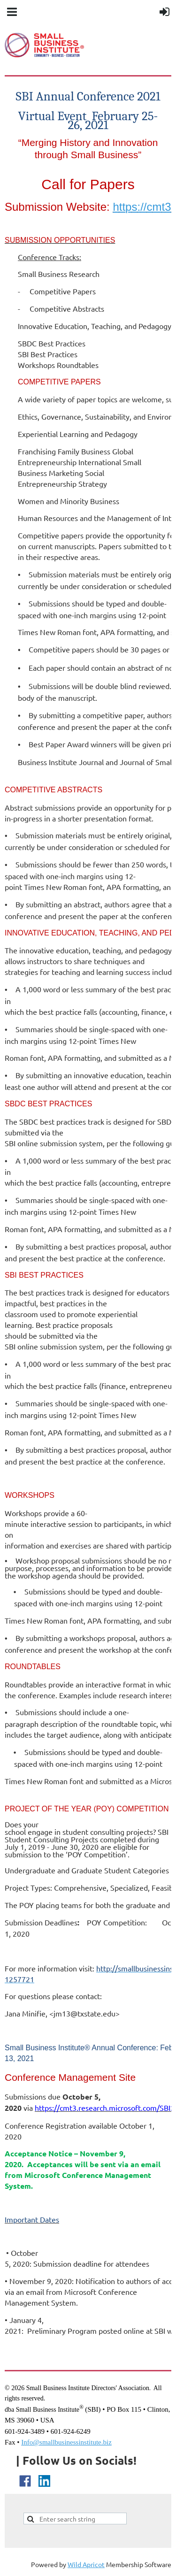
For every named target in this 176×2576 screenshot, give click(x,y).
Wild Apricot (86, 2564)
